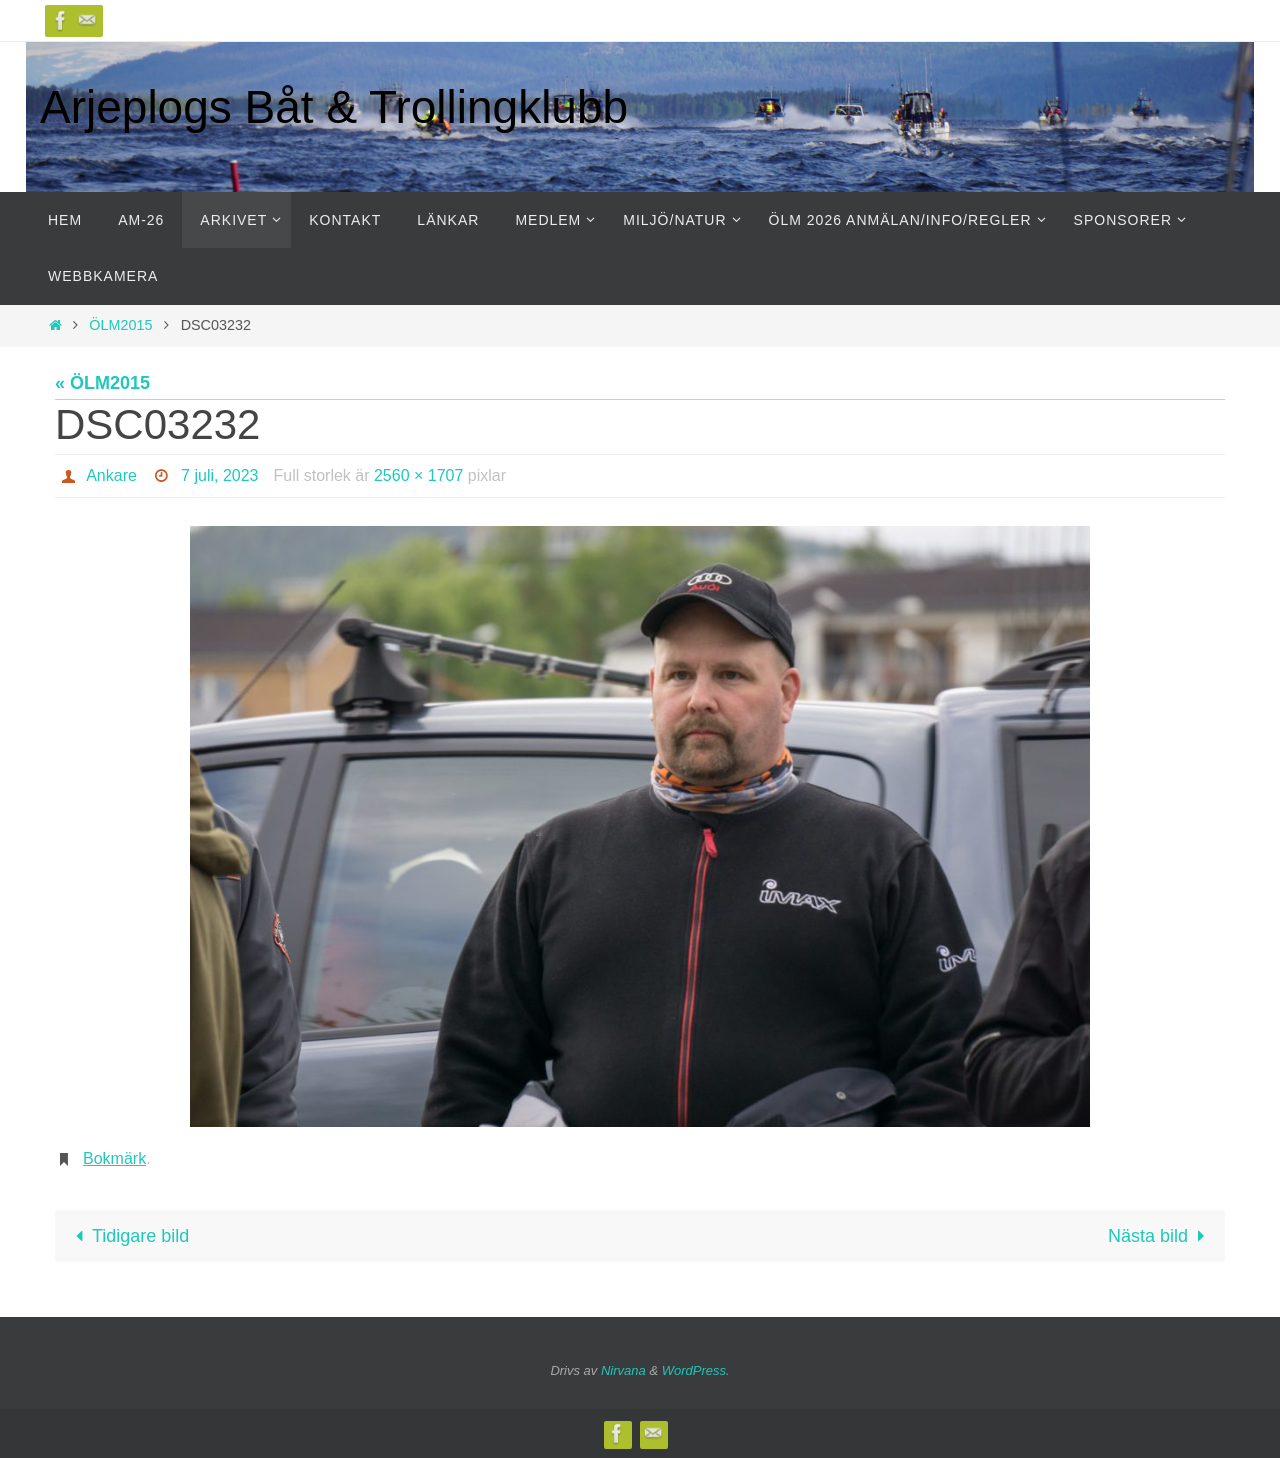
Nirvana (623, 1370)
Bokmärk (114, 1158)
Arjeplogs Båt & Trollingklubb (334, 107)
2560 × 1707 (418, 475)
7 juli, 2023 (219, 475)
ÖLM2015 (120, 325)
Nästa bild (1160, 1236)
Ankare (111, 475)
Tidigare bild (128, 1236)
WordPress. (696, 1370)
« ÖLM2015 (102, 383)
